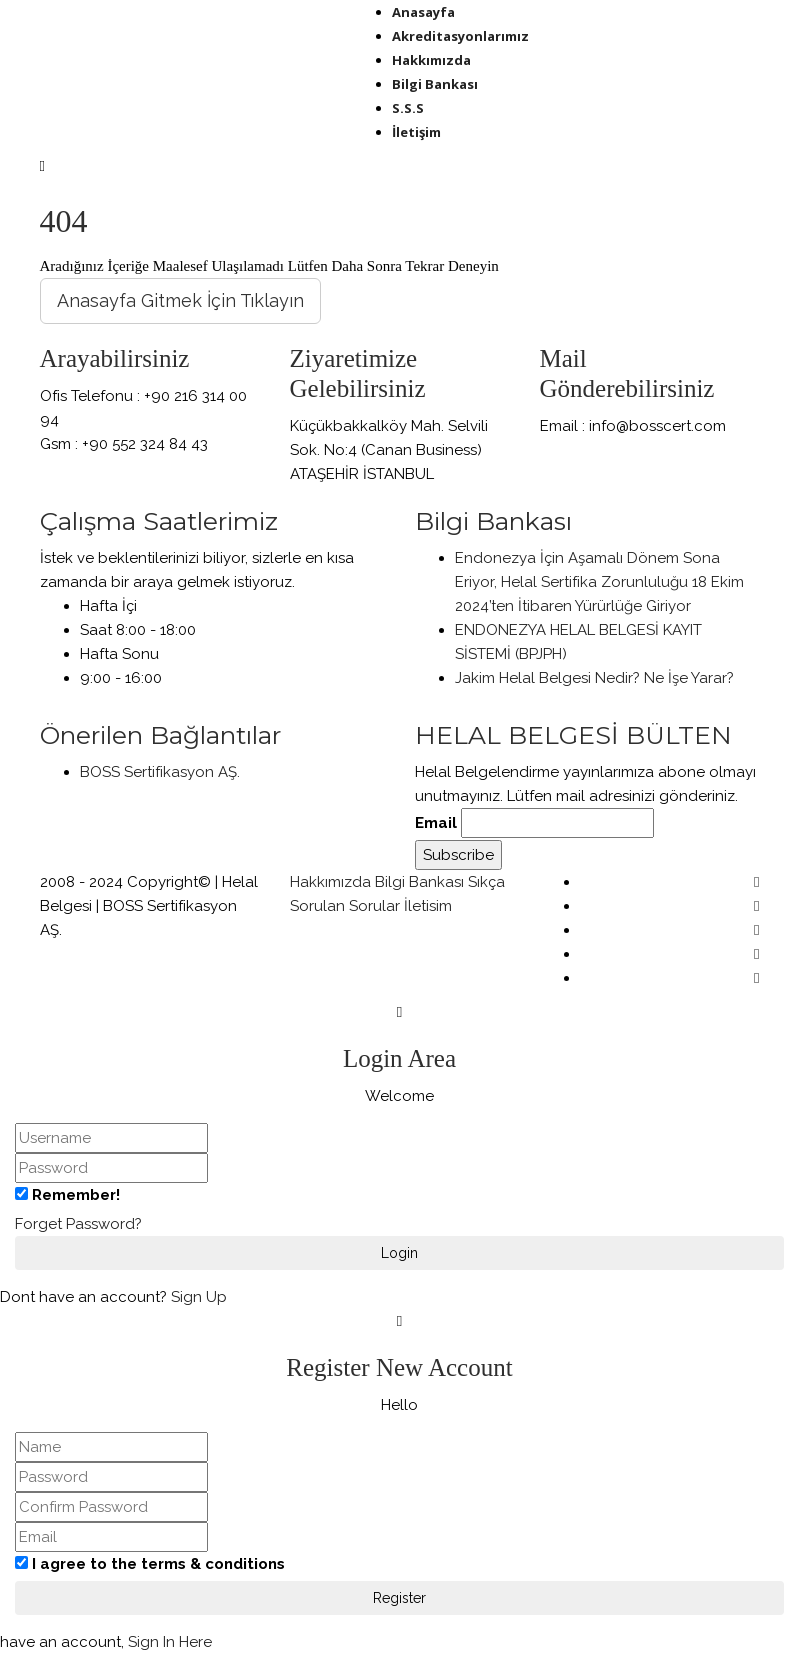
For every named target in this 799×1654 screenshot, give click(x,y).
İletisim (428, 906)
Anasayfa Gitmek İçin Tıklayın (180, 300)
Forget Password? (78, 1224)
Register (399, 1598)
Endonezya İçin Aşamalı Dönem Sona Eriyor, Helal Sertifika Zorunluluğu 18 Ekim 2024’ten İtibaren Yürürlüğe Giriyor (599, 582)
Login (399, 1253)
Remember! (76, 1195)
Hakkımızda (330, 882)
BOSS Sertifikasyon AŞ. (160, 772)
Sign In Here (170, 1642)
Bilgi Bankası (419, 882)
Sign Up (199, 1297)
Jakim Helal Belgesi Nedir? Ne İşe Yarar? (594, 678)
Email (436, 823)
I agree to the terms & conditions (158, 1564)
